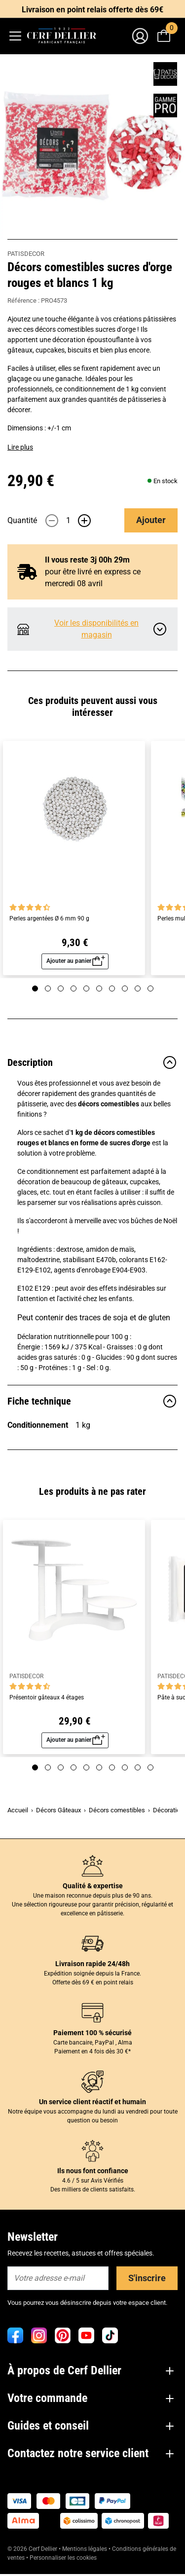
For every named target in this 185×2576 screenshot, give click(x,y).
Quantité (22, 520)
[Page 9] (138, 988)
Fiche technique (92, 1401)
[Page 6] (99, 988)
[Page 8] (125, 988)
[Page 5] (86, 988)
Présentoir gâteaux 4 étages (46, 1697)
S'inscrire (147, 2278)
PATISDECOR (25, 253)
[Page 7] (112, 988)
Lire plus (20, 447)
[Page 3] (61, 988)
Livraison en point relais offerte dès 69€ (92, 9)
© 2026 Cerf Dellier (33, 2548)
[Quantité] (68, 521)
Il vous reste (87, 560)
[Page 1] (35, 988)
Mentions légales (84, 2548)
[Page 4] (73, 988)
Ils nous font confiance (92, 2171)
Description (92, 1062)
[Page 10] (150, 988)
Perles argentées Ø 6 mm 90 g (49, 919)
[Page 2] (48, 988)
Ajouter (151, 520)
